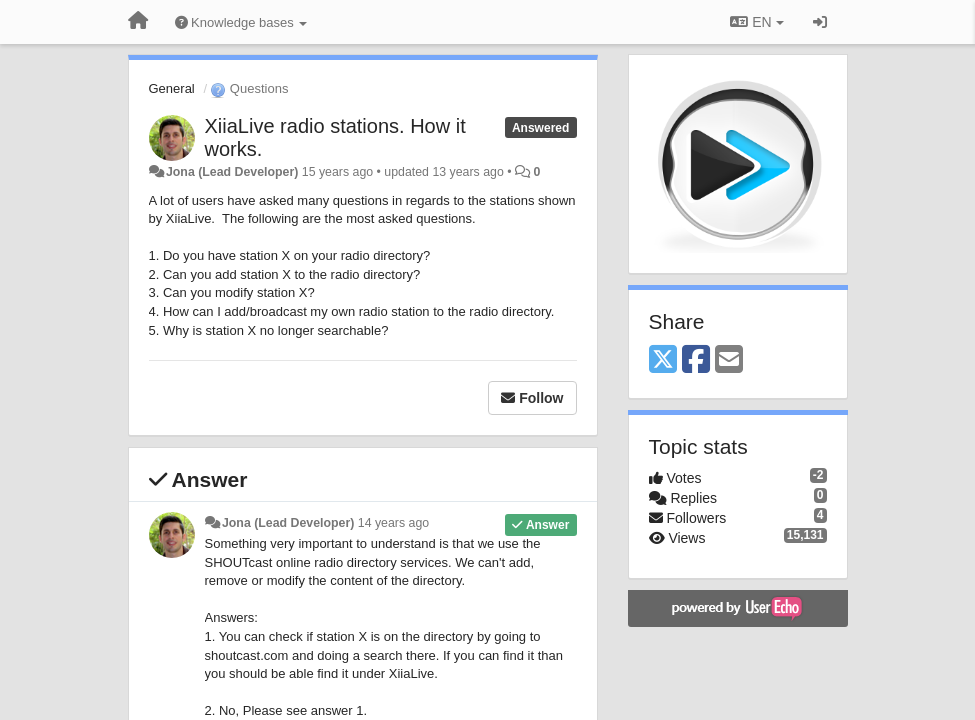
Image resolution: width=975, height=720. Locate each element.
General (172, 88)
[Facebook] (696, 360)
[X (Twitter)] (663, 360)
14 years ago (393, 523)
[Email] (729, 360)
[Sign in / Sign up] (820, 22)
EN (756, 22)
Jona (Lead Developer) (232, 172)
